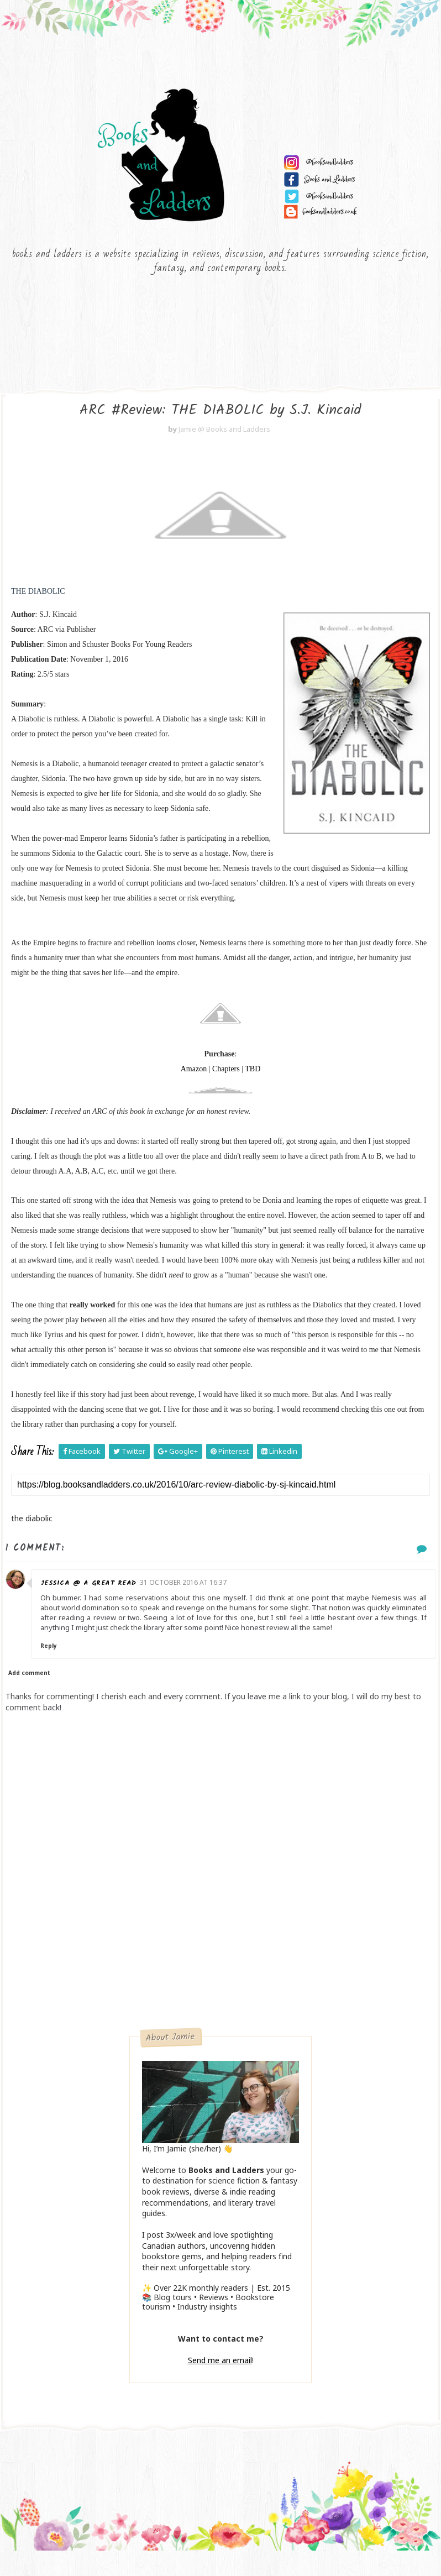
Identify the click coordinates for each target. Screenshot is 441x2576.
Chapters (226, 1087)
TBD (252, 1087)
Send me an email (220, 2378)
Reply (56, 1664)
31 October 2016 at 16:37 (190, 1600)
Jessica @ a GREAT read (96, 1600)
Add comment (29, 1691)
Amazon (194, 1087)
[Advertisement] (220, 1965)
